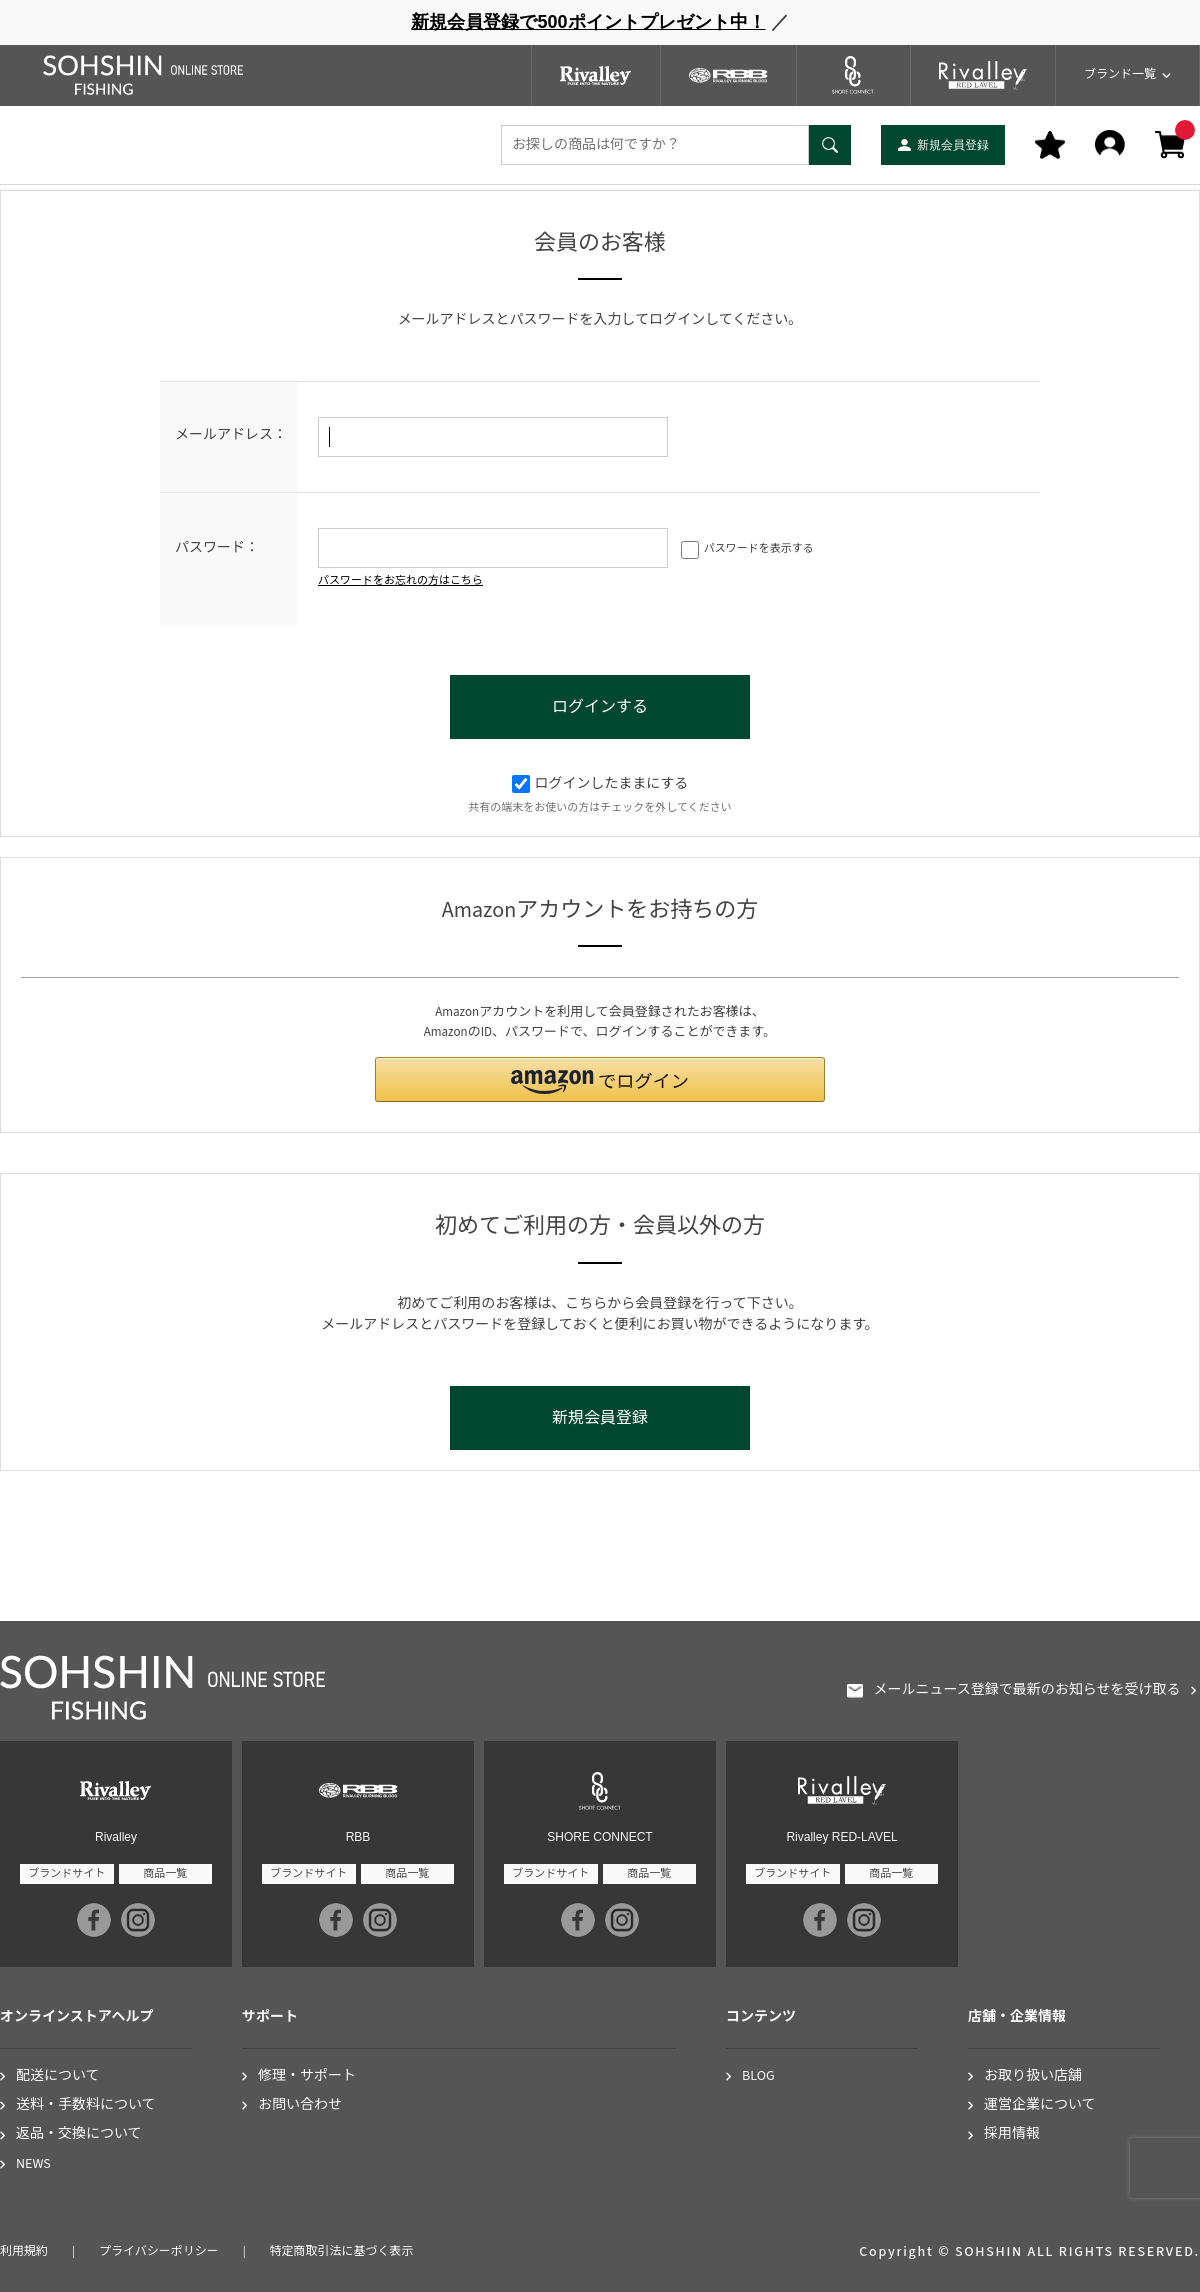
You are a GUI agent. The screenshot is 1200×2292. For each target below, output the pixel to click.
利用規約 (24, 2251)
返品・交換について (79, 2134)
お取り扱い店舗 (1033, 2076)
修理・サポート (307, 2076)
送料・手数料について (86, 2105)
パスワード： (217, 548)
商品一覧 (165, 1873)
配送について (58, 2076)
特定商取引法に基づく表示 (342, 2251)
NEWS (33, 2164)
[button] (600, 1079)
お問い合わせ (300, 2105)
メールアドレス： (231, 435)
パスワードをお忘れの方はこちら (400, 580)
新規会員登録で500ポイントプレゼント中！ (588, 22)
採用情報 (1012, 2134)
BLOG (758, 2076)
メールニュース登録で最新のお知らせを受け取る (1026, 1690)
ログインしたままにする (600, 784)
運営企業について (1040, 2105)
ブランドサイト (66, 1873)
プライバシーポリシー (159, 2251)
